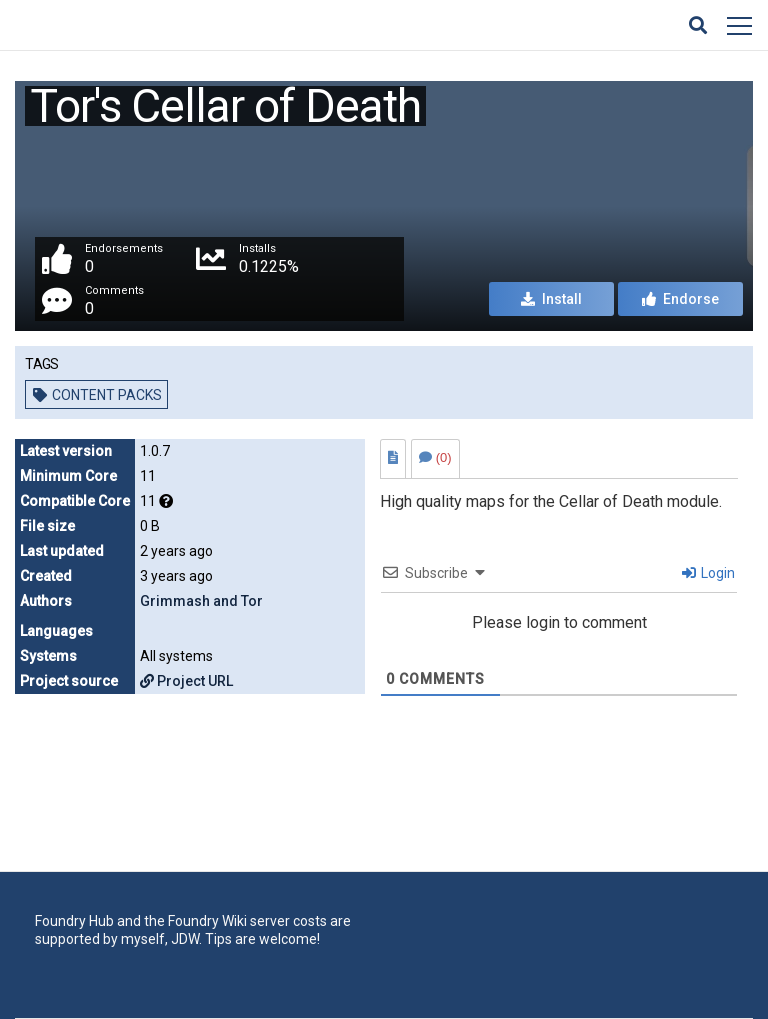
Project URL (186, 681)
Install (551, 299)
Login (708, 573)
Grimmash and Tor (201, 601)
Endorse (680, 299)
